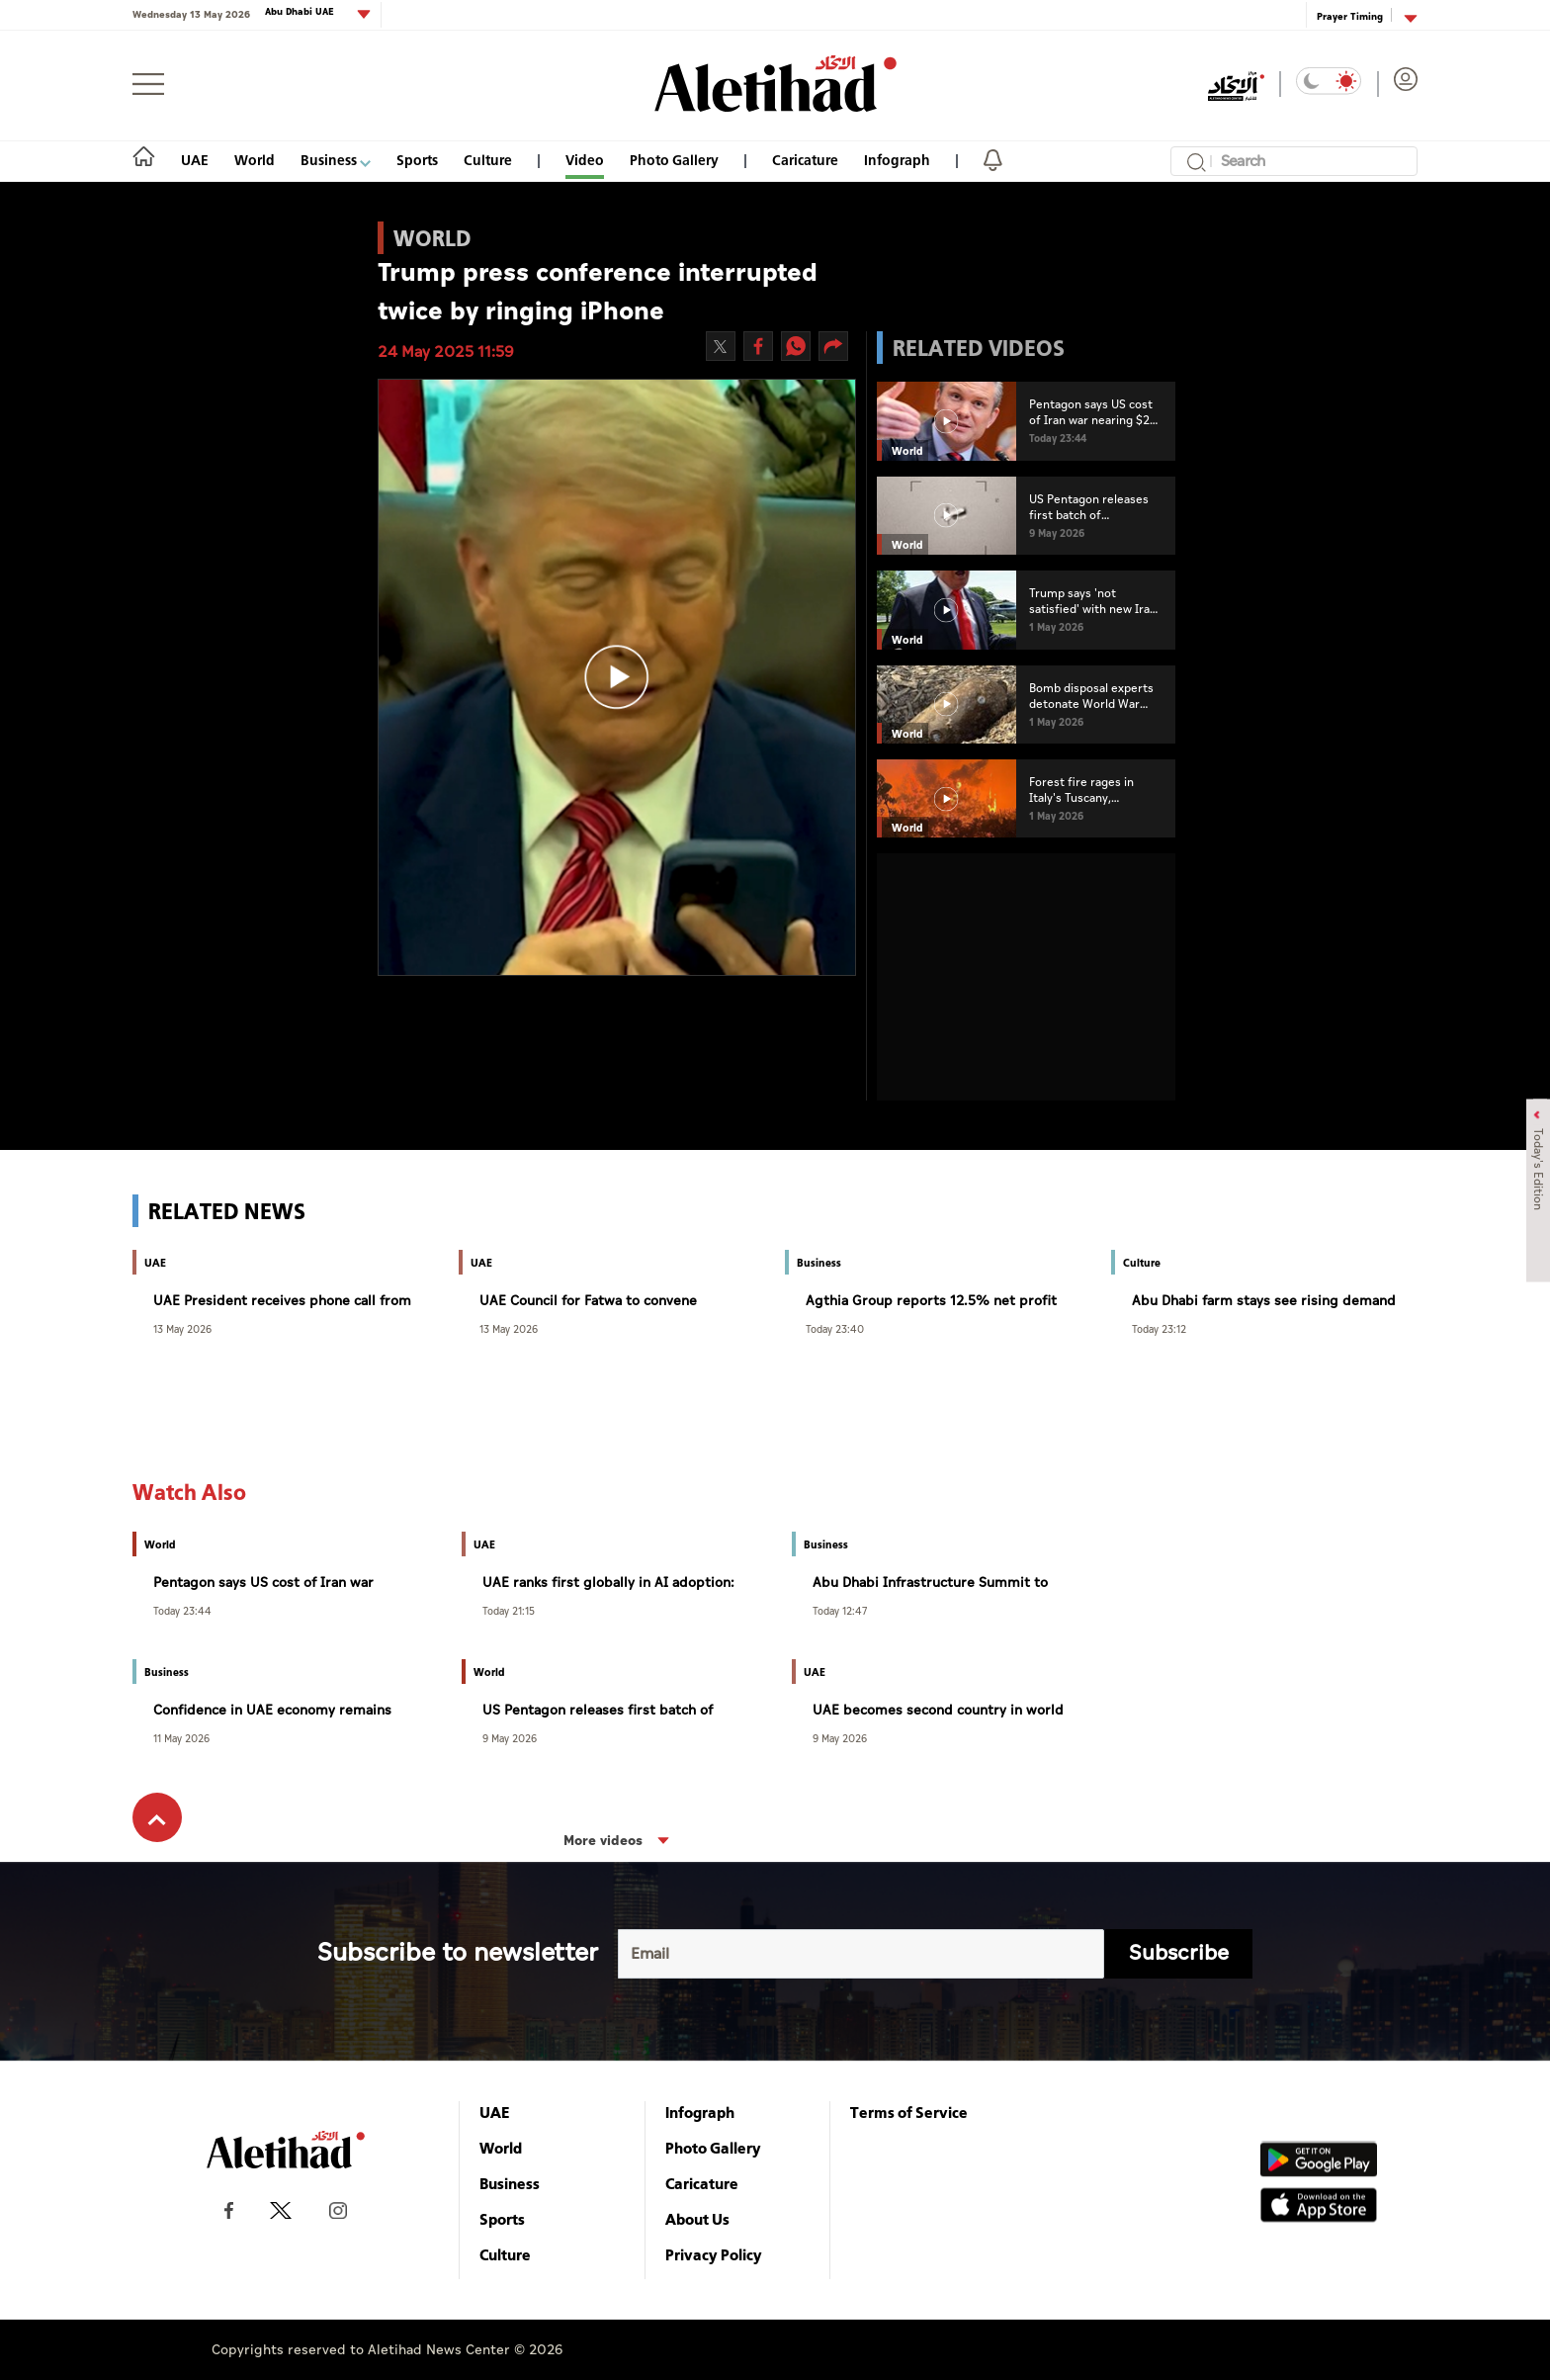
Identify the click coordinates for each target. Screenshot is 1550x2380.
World (254, 159)
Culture (488, 159)
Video (584, 159)
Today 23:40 (835, 1328)
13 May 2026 (182, 1328)
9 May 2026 (509, 1737)
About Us (697, 2219)
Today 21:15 (508, 1610)
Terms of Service (909, 2112)
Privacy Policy (713, 2254)
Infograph (897, 159)
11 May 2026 (181, 1737)
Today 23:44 (182, 1610)
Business (336, 159)
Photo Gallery (674, 159)
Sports (417, 159)
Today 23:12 (1159, 1328)
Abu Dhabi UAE (301, 12)
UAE (195, 159)
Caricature (805, 159)
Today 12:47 (840, 1610)
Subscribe (1179, 1953)
